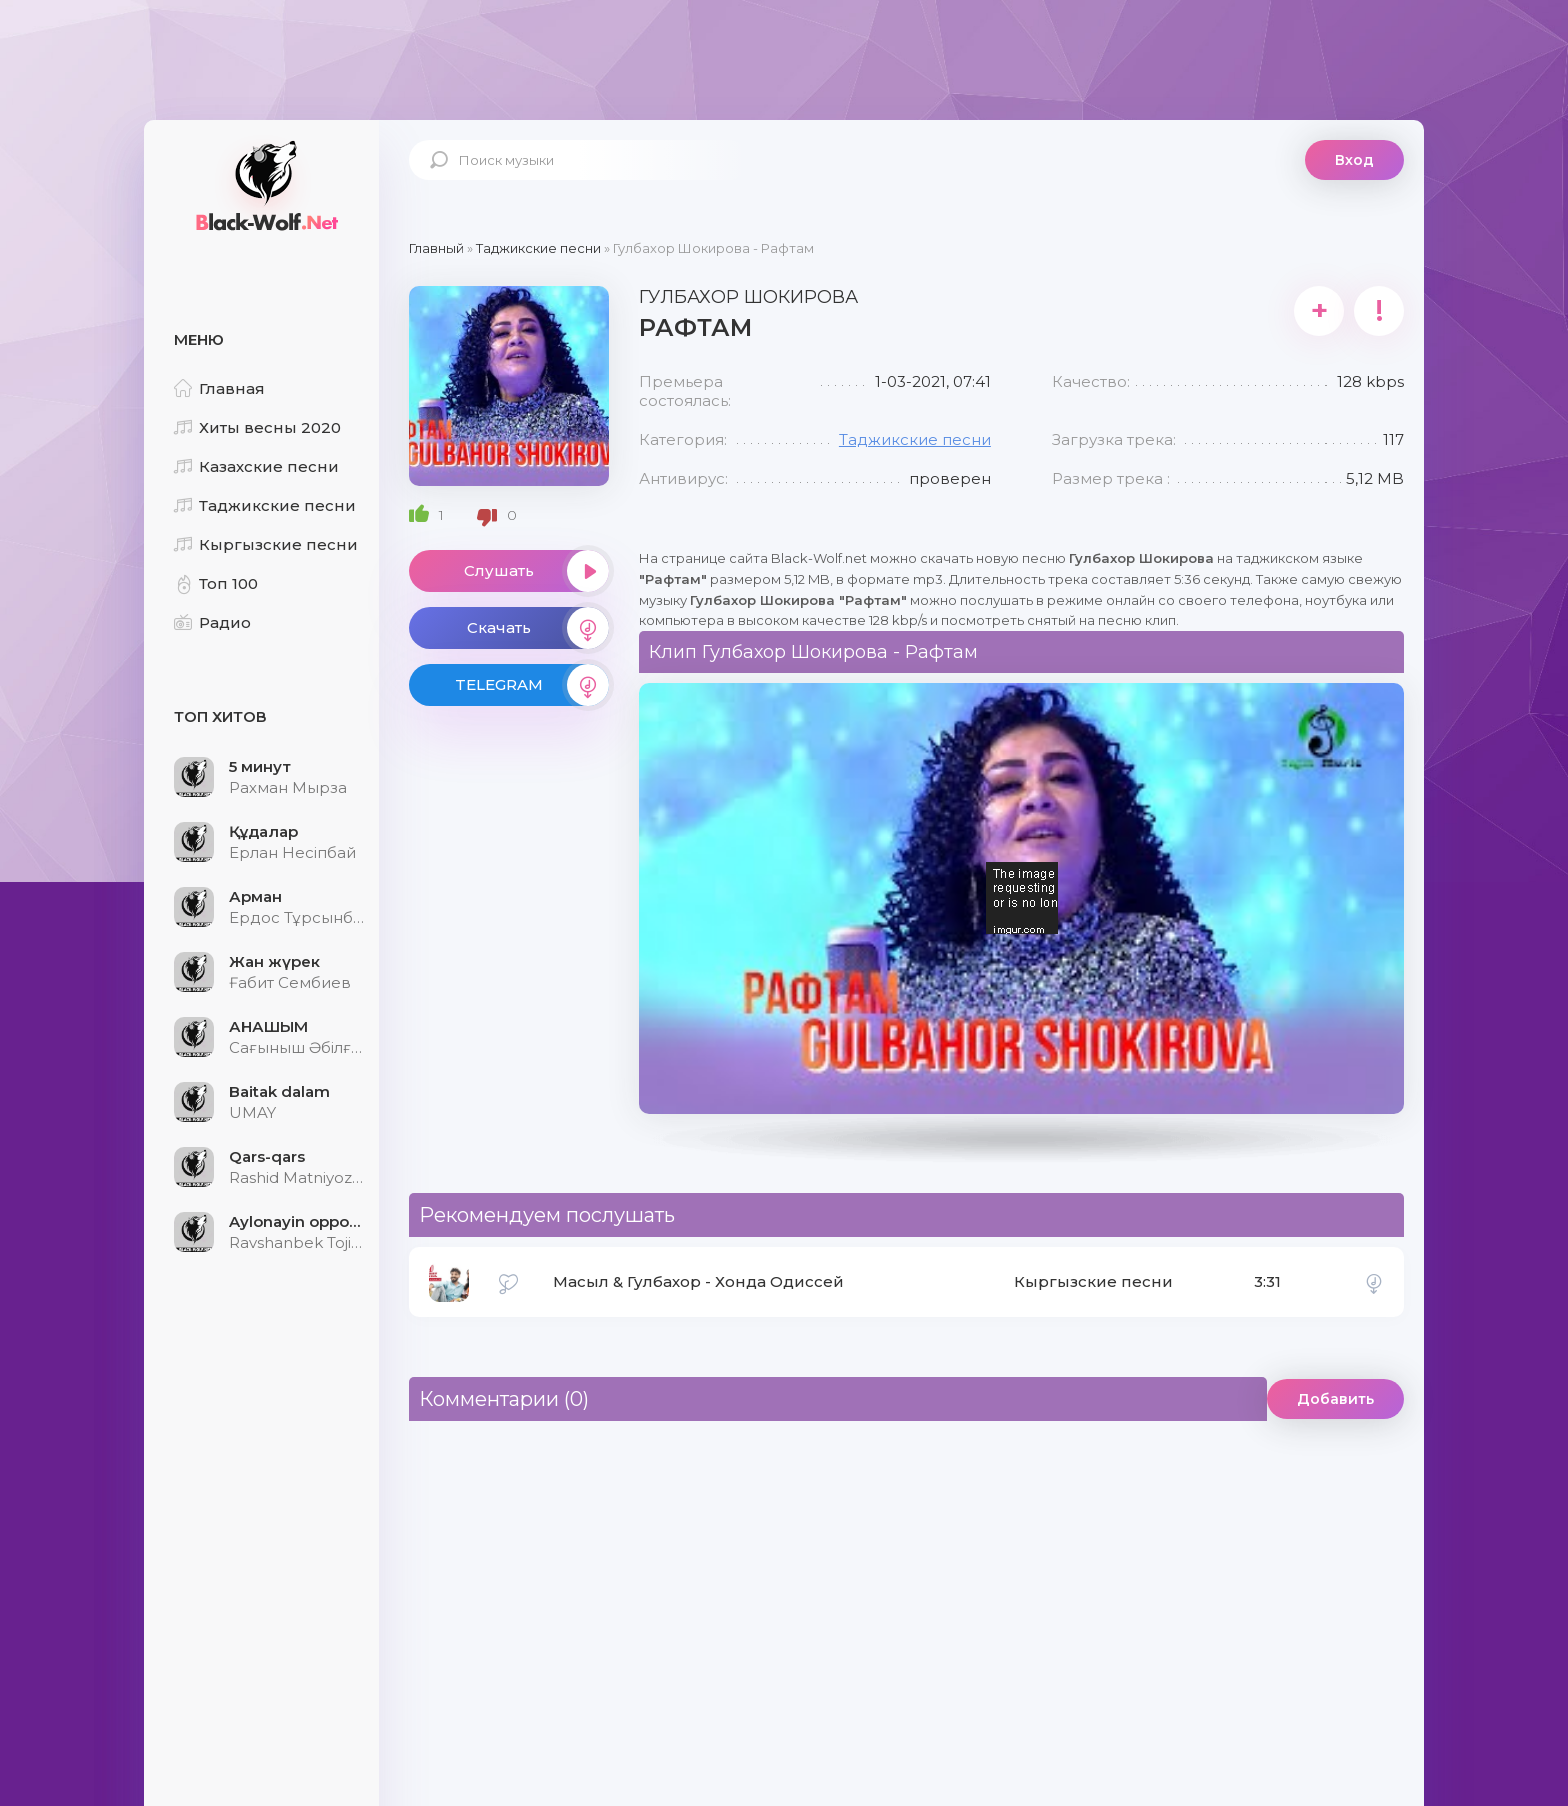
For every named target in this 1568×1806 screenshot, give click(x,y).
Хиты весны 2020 (257, 427)
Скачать (538, 628)
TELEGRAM (532, 685)
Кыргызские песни (266, 544)
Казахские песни (256, 466)
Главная (219, 388)
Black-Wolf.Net (264, 185)
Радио (212, 622)
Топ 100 (216, 583)
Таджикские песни (265, 505)
